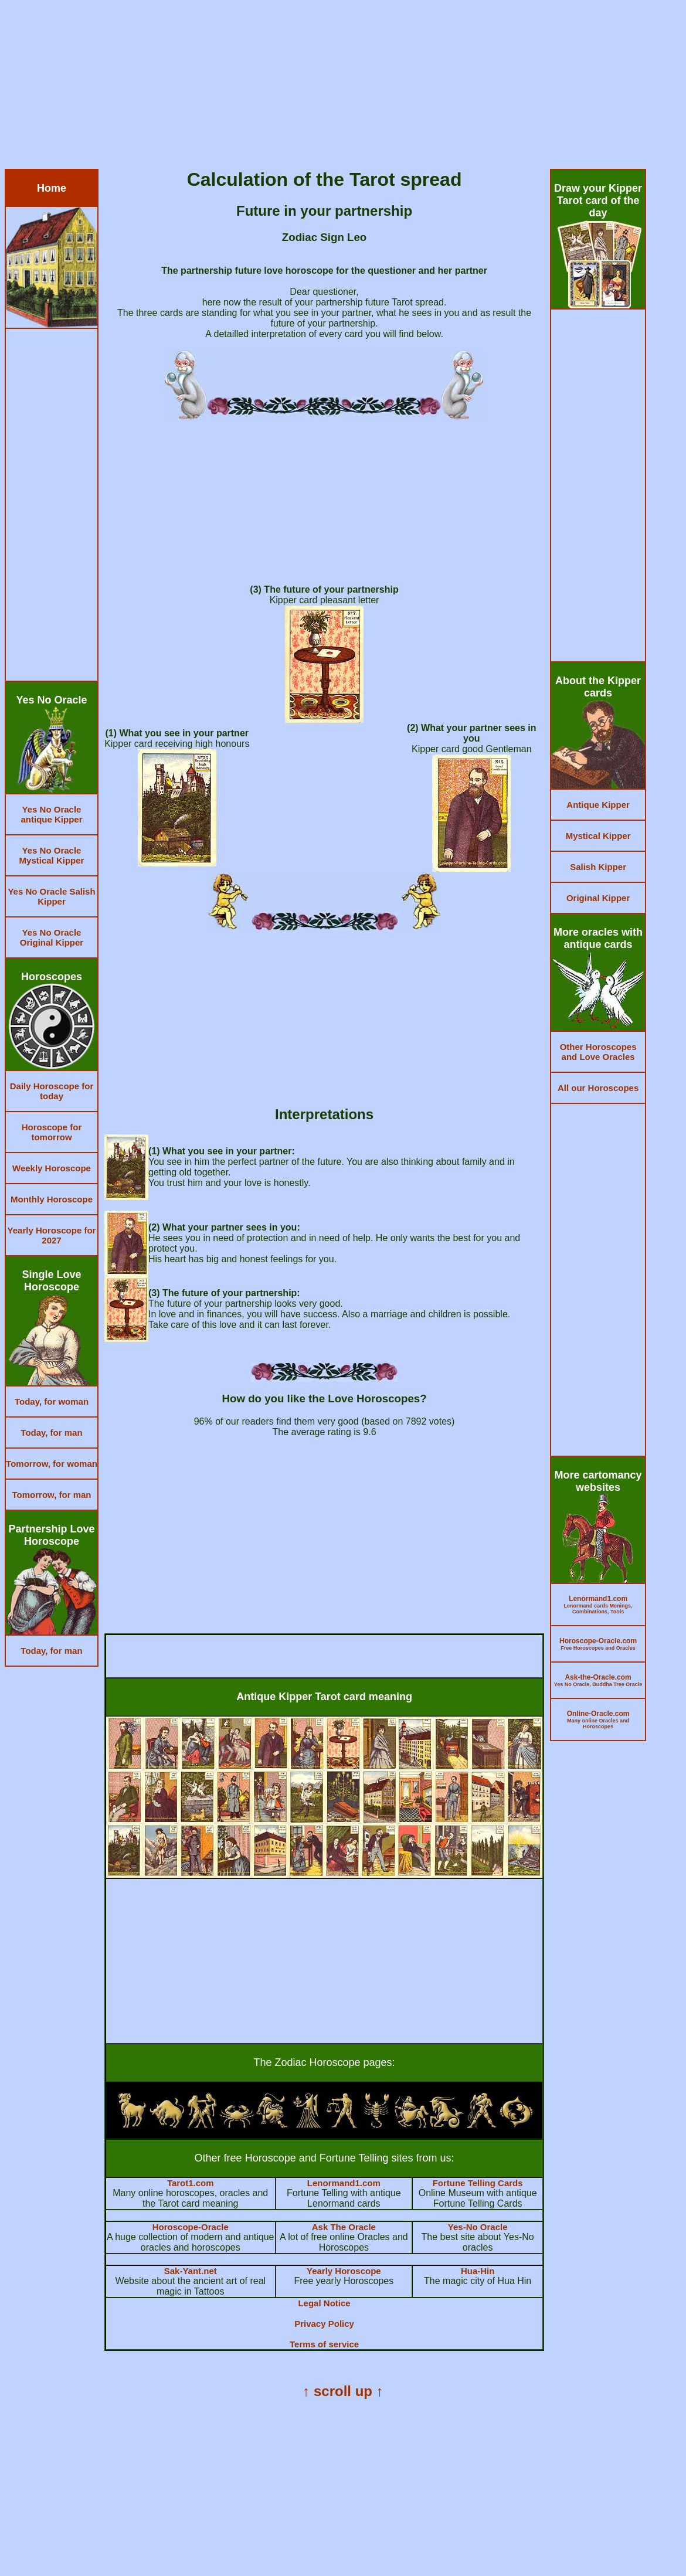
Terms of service (324, 2344)
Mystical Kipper (598, 836)
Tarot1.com (190, 2183)
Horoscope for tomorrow (52, 1132)
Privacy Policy (324, 2324)
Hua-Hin (478, 2271)
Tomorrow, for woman (51, 1464)
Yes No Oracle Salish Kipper (51, 896)
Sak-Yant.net (190, 2271)
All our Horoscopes (598, 1088)
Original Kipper (598, 898)
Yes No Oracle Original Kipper (51, 937)
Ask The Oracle (344, 2227)
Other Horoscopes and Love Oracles (598, 1052)
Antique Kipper (598, 805)
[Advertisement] (343, 87)
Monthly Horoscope (52, 1199)
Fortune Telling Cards (478, 2183)
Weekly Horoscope (51, 1168)
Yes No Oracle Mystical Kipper (51, 855)
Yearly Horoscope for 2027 (52, 1235)
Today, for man (51, 1432)
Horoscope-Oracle (190, 2227)
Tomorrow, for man (51, 1495)
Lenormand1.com (344, 2183)
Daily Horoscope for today (52, 1091)
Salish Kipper (598, 867)
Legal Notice (324, 2303)
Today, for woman (52, 1401)
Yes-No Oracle (478, 2227)
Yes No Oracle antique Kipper (51, 814)
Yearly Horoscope (344, 2271)
